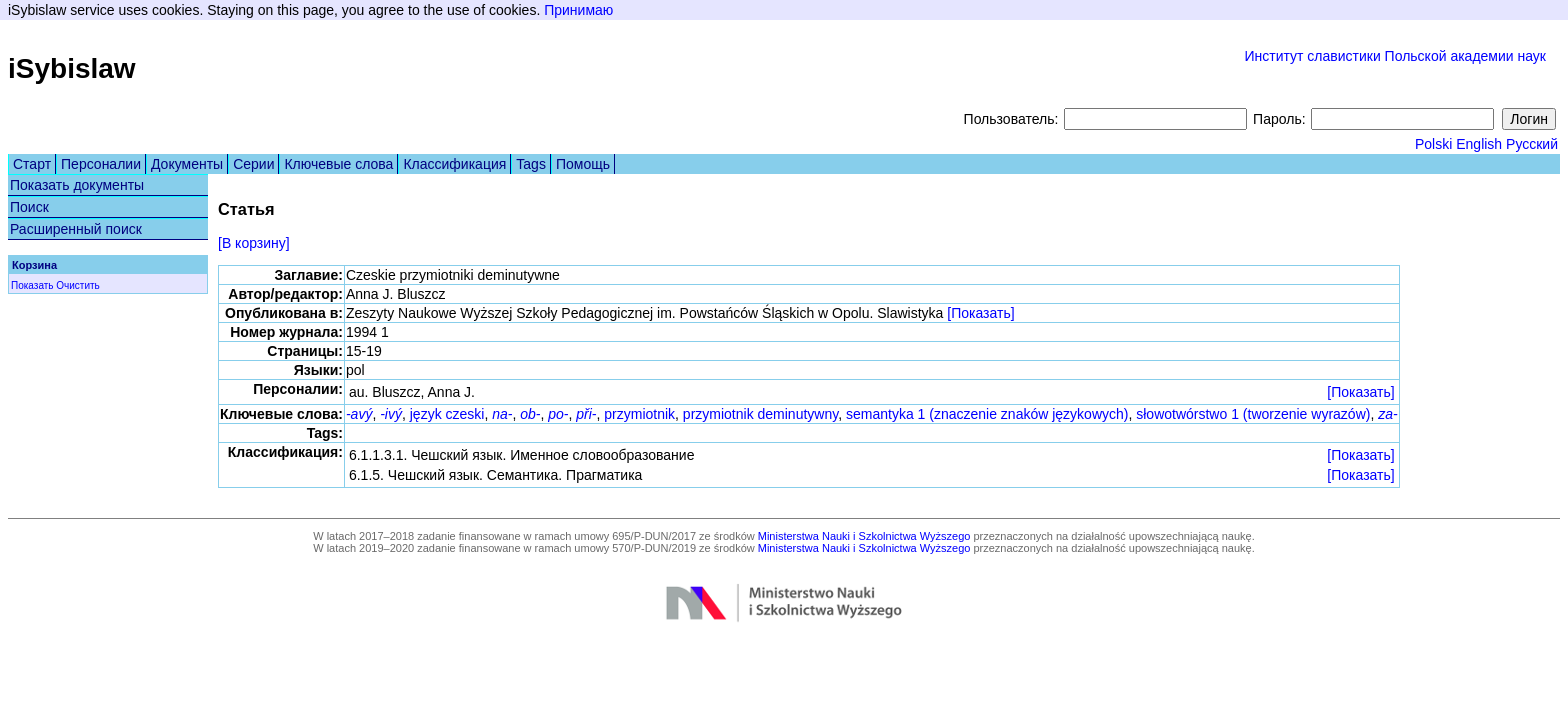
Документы (187, 164)
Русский (1532, 144)
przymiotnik (639, 414)
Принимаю (578, 10)
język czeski (447, 414)
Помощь (583, 164)
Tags (531, 164)
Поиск (29, 207)
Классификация (454, 164)
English (1479, 144)
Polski (1433, 144)
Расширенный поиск (76, 229)
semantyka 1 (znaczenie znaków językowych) (987, 414)
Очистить (78, 285)
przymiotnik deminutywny (760, 414)
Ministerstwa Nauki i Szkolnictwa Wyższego (864, 536)
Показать (32, 285)
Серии (253, 164)
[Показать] (980, 313)
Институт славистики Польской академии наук (1395, 56)
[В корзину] (254, 243)
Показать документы (77, 185)
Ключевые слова (338, 164)
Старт (32, 164)
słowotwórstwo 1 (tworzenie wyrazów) (1253, 414)
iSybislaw (72, 68)
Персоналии (101, 164)
